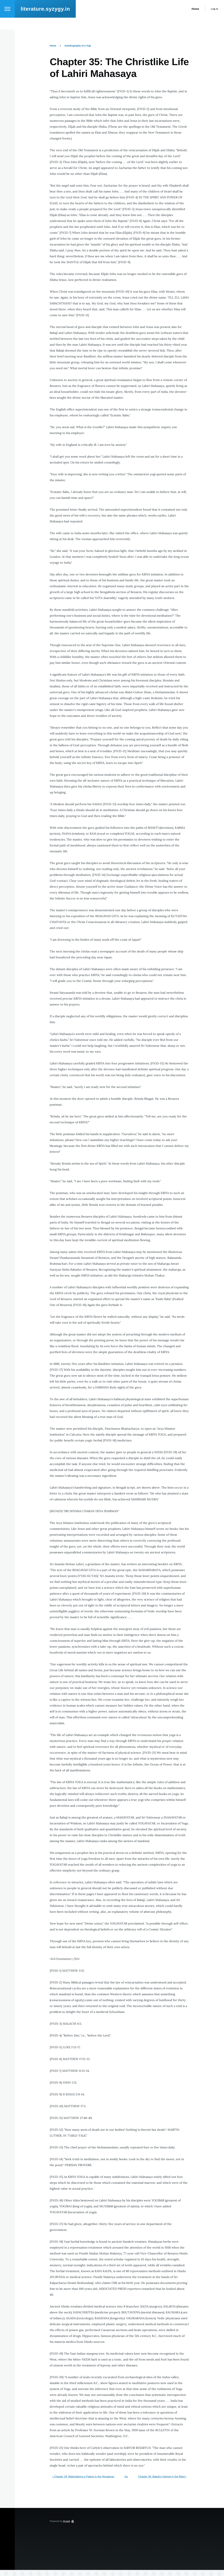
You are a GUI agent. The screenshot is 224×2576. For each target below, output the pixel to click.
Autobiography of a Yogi (77, 46)
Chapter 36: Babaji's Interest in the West (162, 2476)
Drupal (66, 2521)
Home (53, 46)
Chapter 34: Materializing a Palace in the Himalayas (83, 2476)
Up (126, 2476)
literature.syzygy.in (45, 21)
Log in (214, 20)
